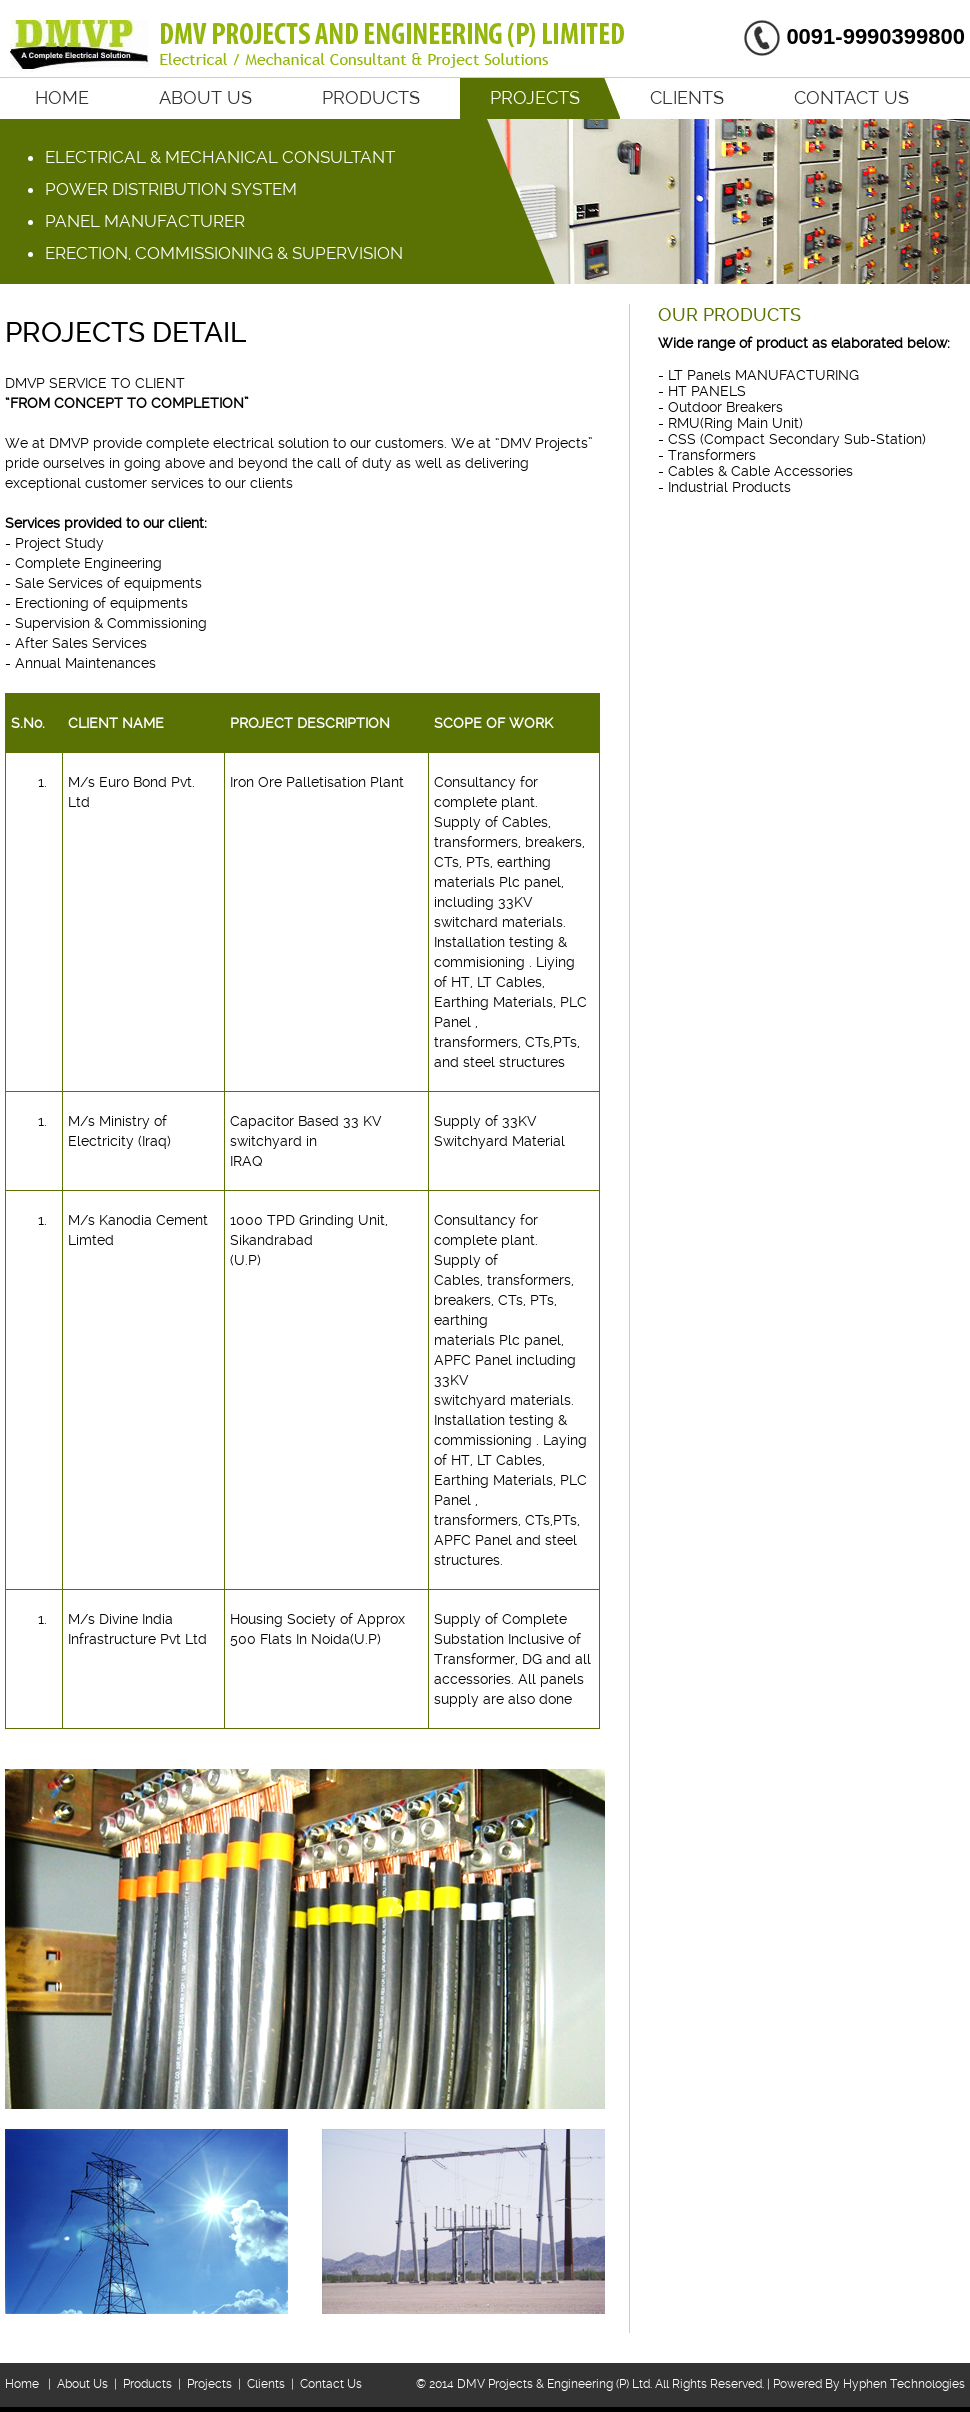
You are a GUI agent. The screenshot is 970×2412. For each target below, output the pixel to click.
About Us (205, 97)
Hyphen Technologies (904, 2384)
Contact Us (851, 97)
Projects (535, 97)
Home (62, 97)
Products (371, 97)
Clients (687, 97)
